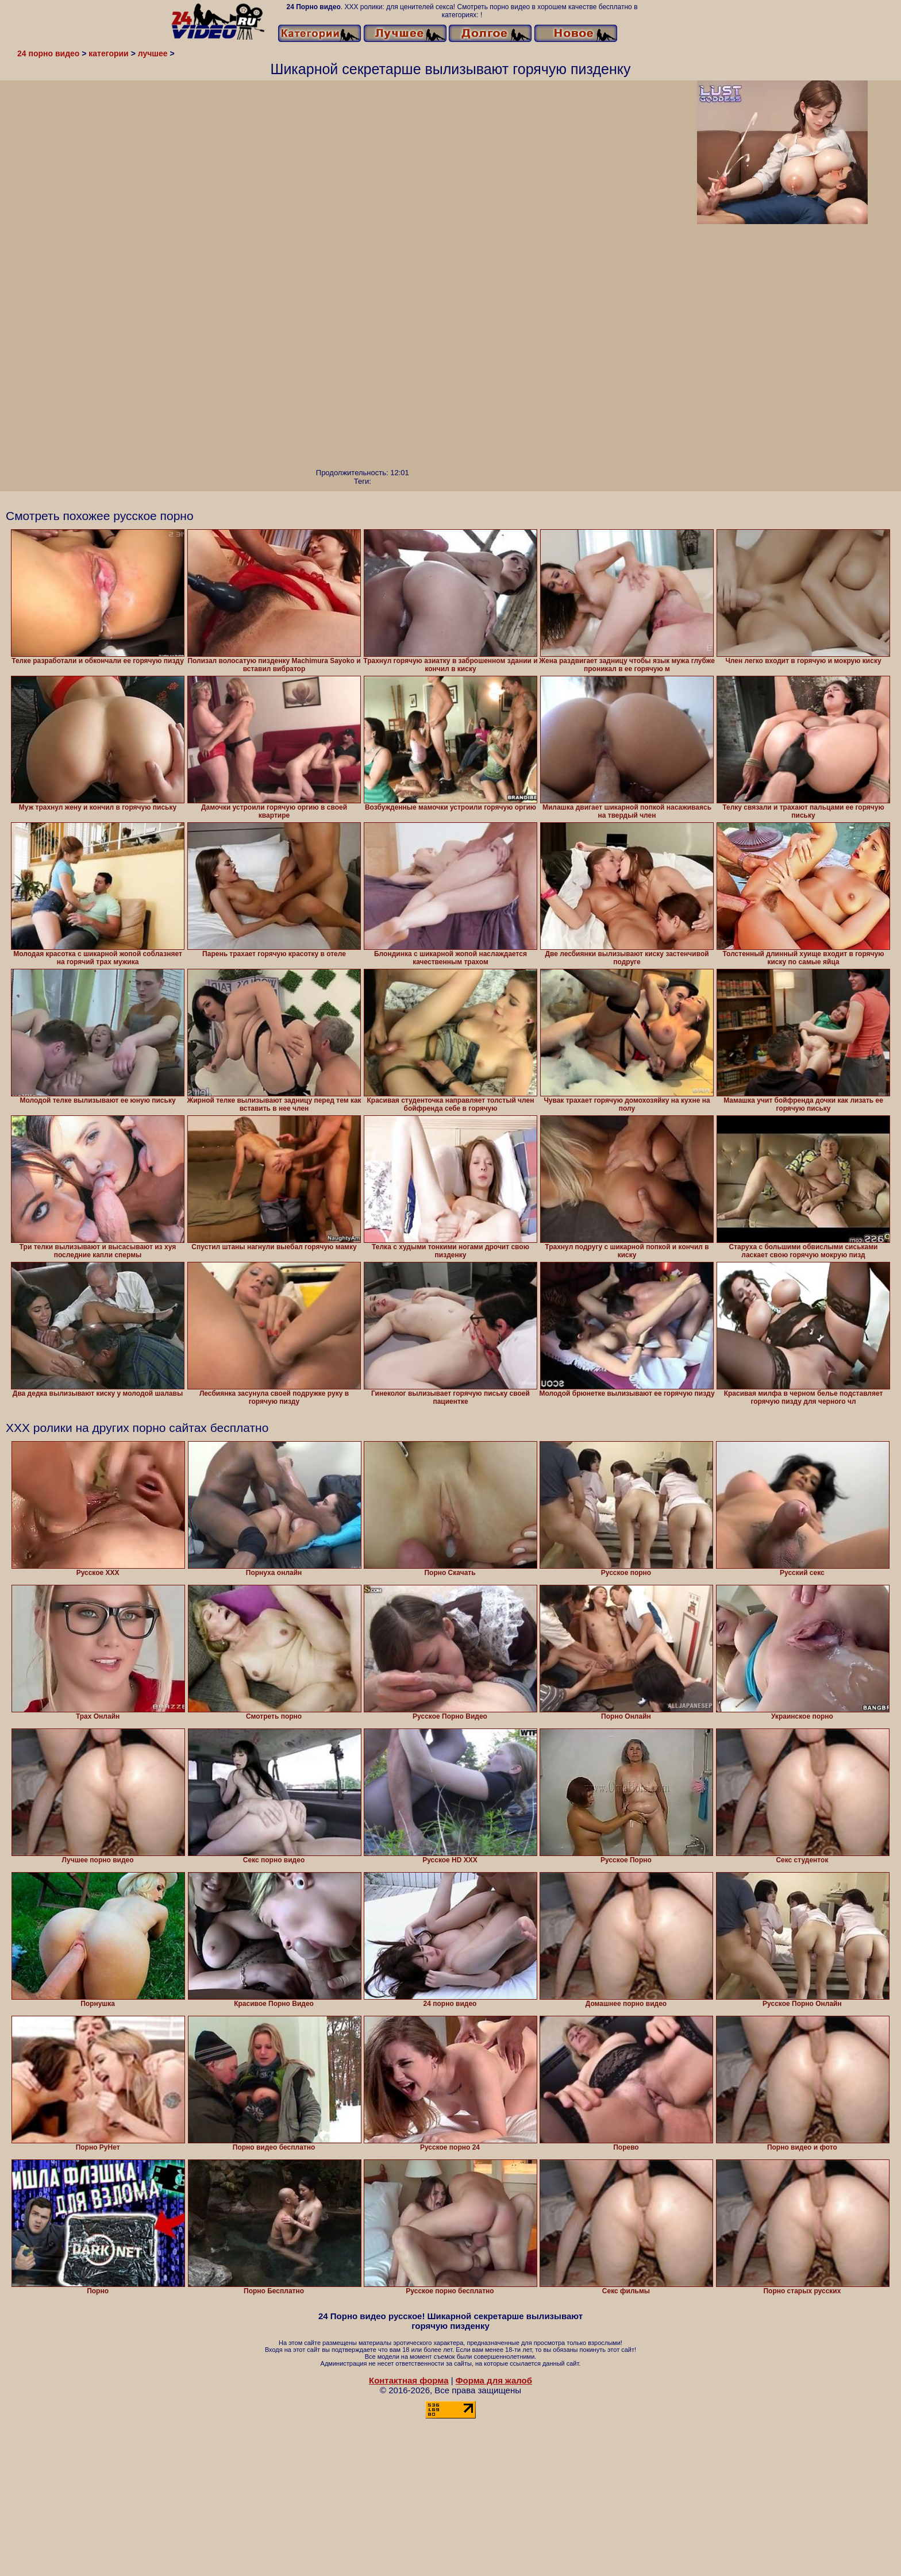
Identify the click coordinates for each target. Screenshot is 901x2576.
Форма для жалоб (494, 2380)
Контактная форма (409, 2380)
